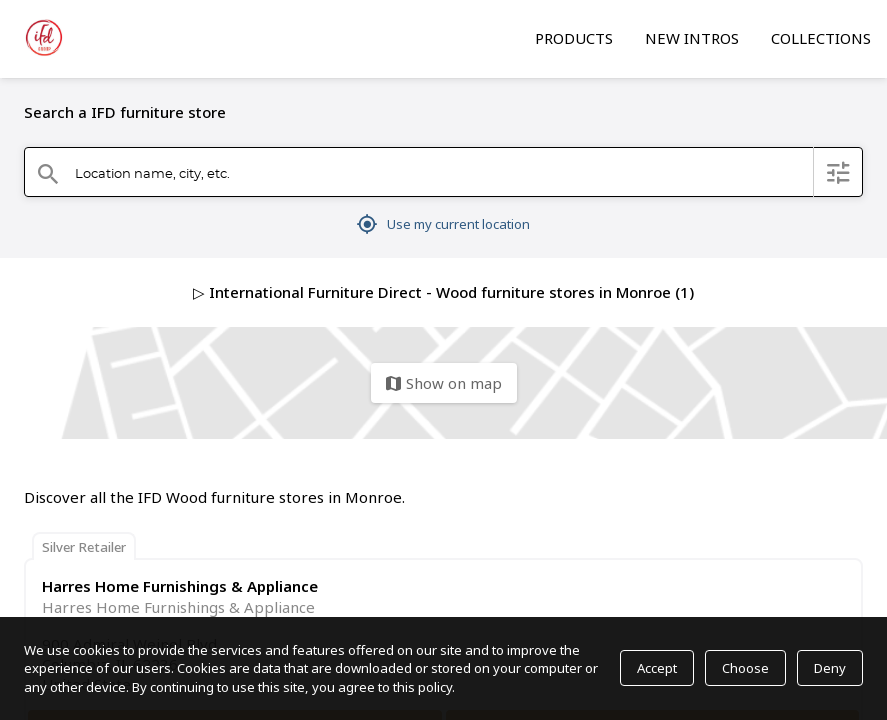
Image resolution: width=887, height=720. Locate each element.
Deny (830, 668)
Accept (657, 668)
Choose (745, 668)
